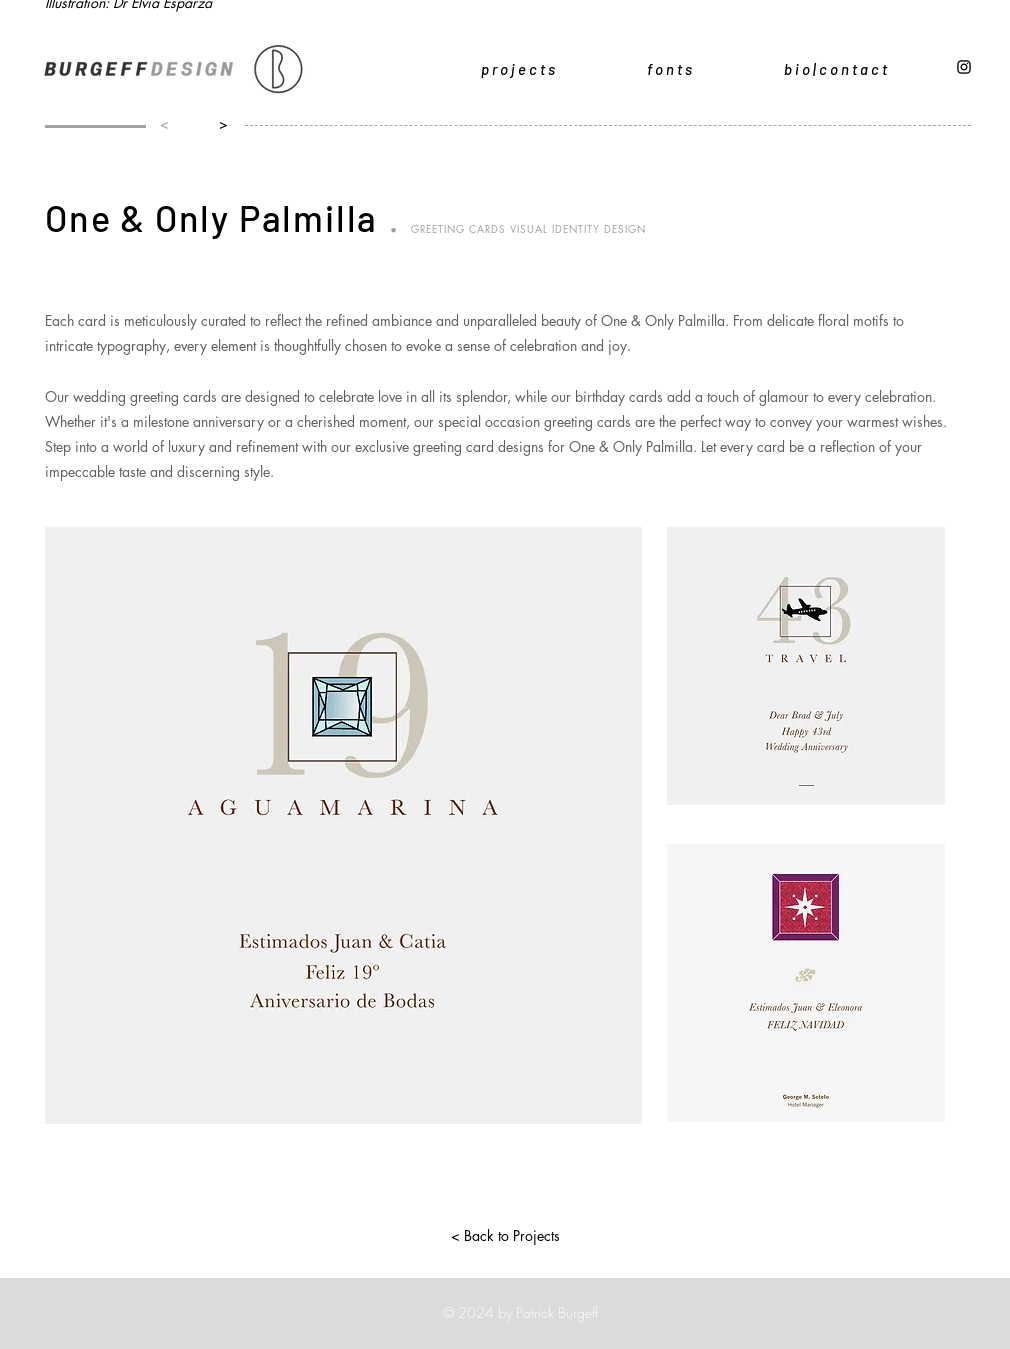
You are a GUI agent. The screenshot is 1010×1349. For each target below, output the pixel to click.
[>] (219, 124)
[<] (164, 124)
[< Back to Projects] (505, 1236)
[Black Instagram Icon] (964, 67)
